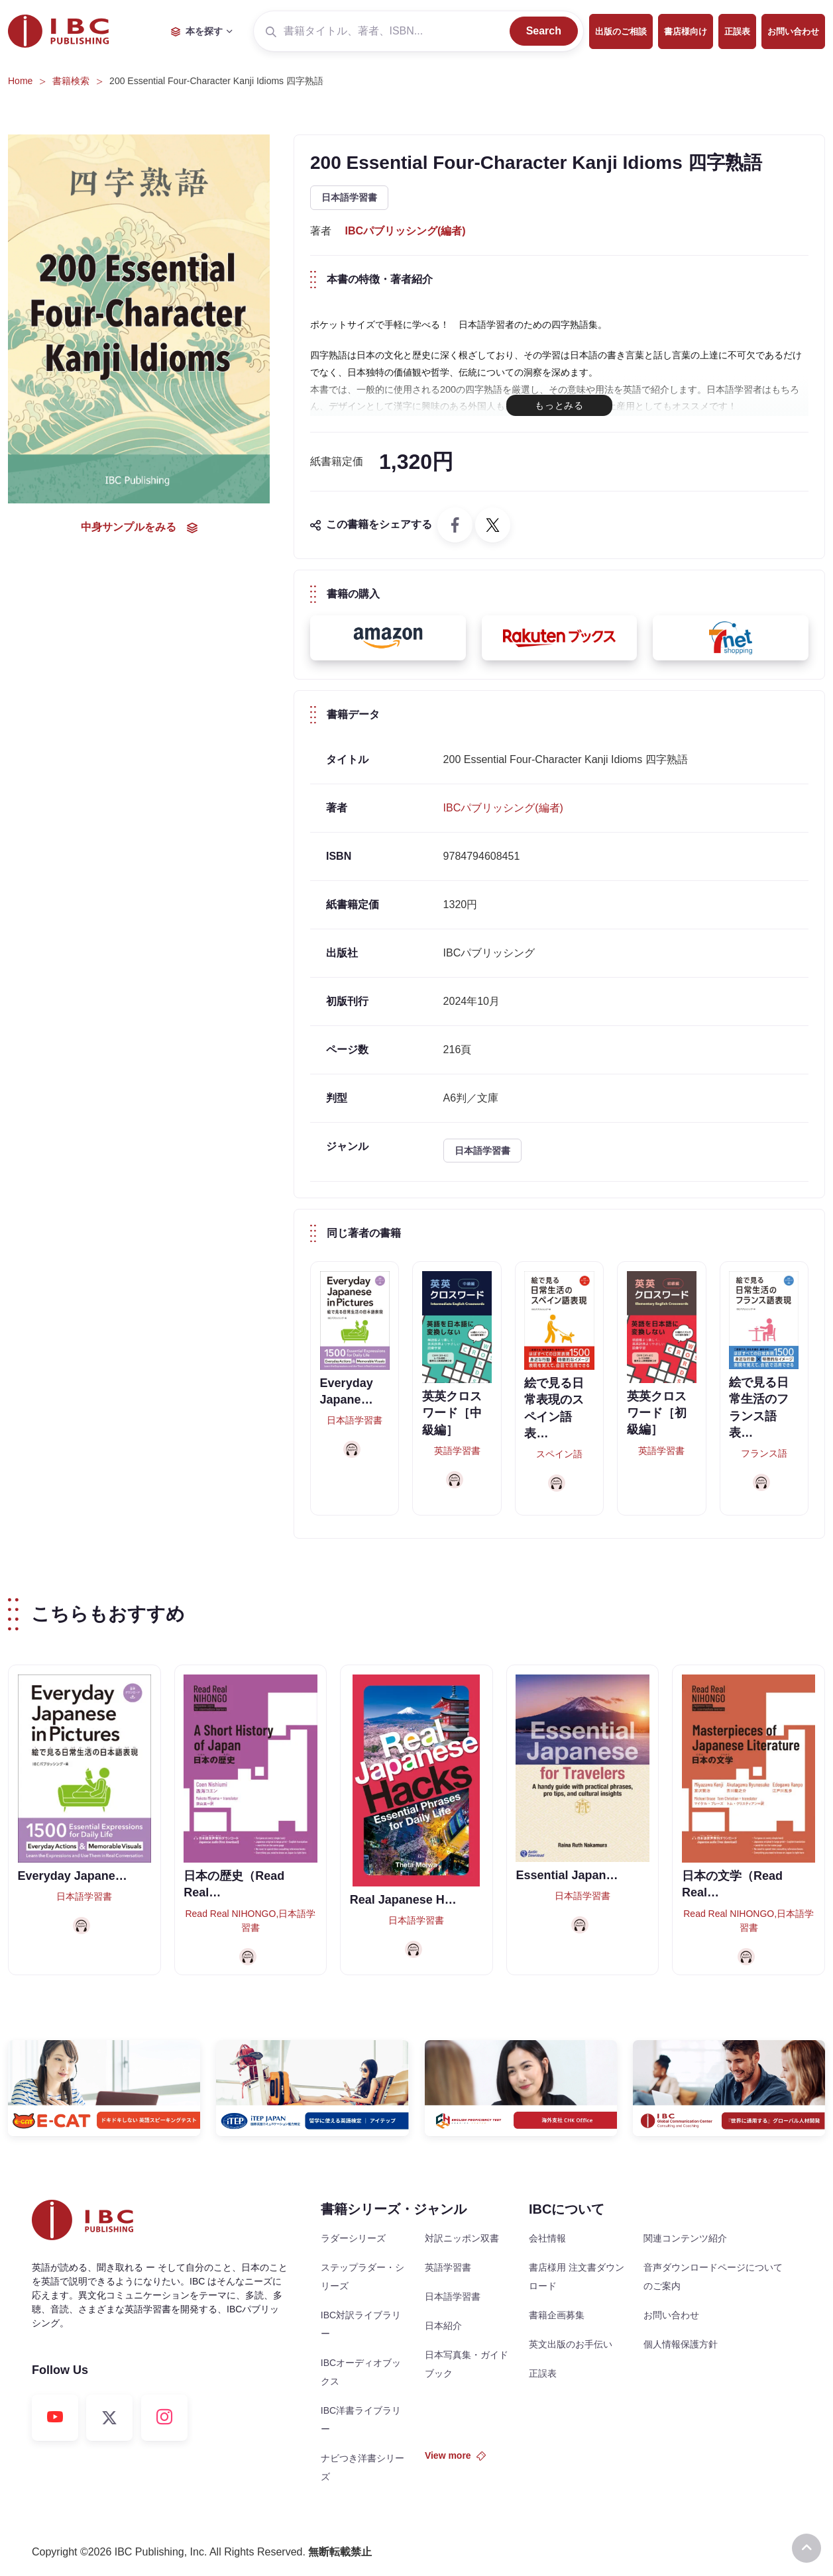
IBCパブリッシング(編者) (405, 230)
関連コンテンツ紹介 (685, 2238)
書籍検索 (70, 81)
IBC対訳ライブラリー (361, 2324)
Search (543, 30)
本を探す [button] (197, 31)
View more (455, 2455)
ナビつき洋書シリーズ (362, 2467)
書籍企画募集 (556, 2315)
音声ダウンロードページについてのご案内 (713, 2276)
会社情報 (547, 2238)
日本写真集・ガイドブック (466, 2364)
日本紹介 (443, 2325)
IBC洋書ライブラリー (361, 2419)
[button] (388, 637)
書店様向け (685, 31)
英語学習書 (448, 2267)
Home (20, 81)
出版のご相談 (621, 31)
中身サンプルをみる (139, 527)
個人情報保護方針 (680, 2344)
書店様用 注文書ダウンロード (576, 2276)
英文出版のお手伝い (570, 2344)
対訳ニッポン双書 (462, 2238)
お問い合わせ (793, 31)
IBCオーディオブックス (361, 2372)
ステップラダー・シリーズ (362, 2276)
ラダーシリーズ (353, 2238)
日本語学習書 (349, 197)
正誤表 (737, 31)
